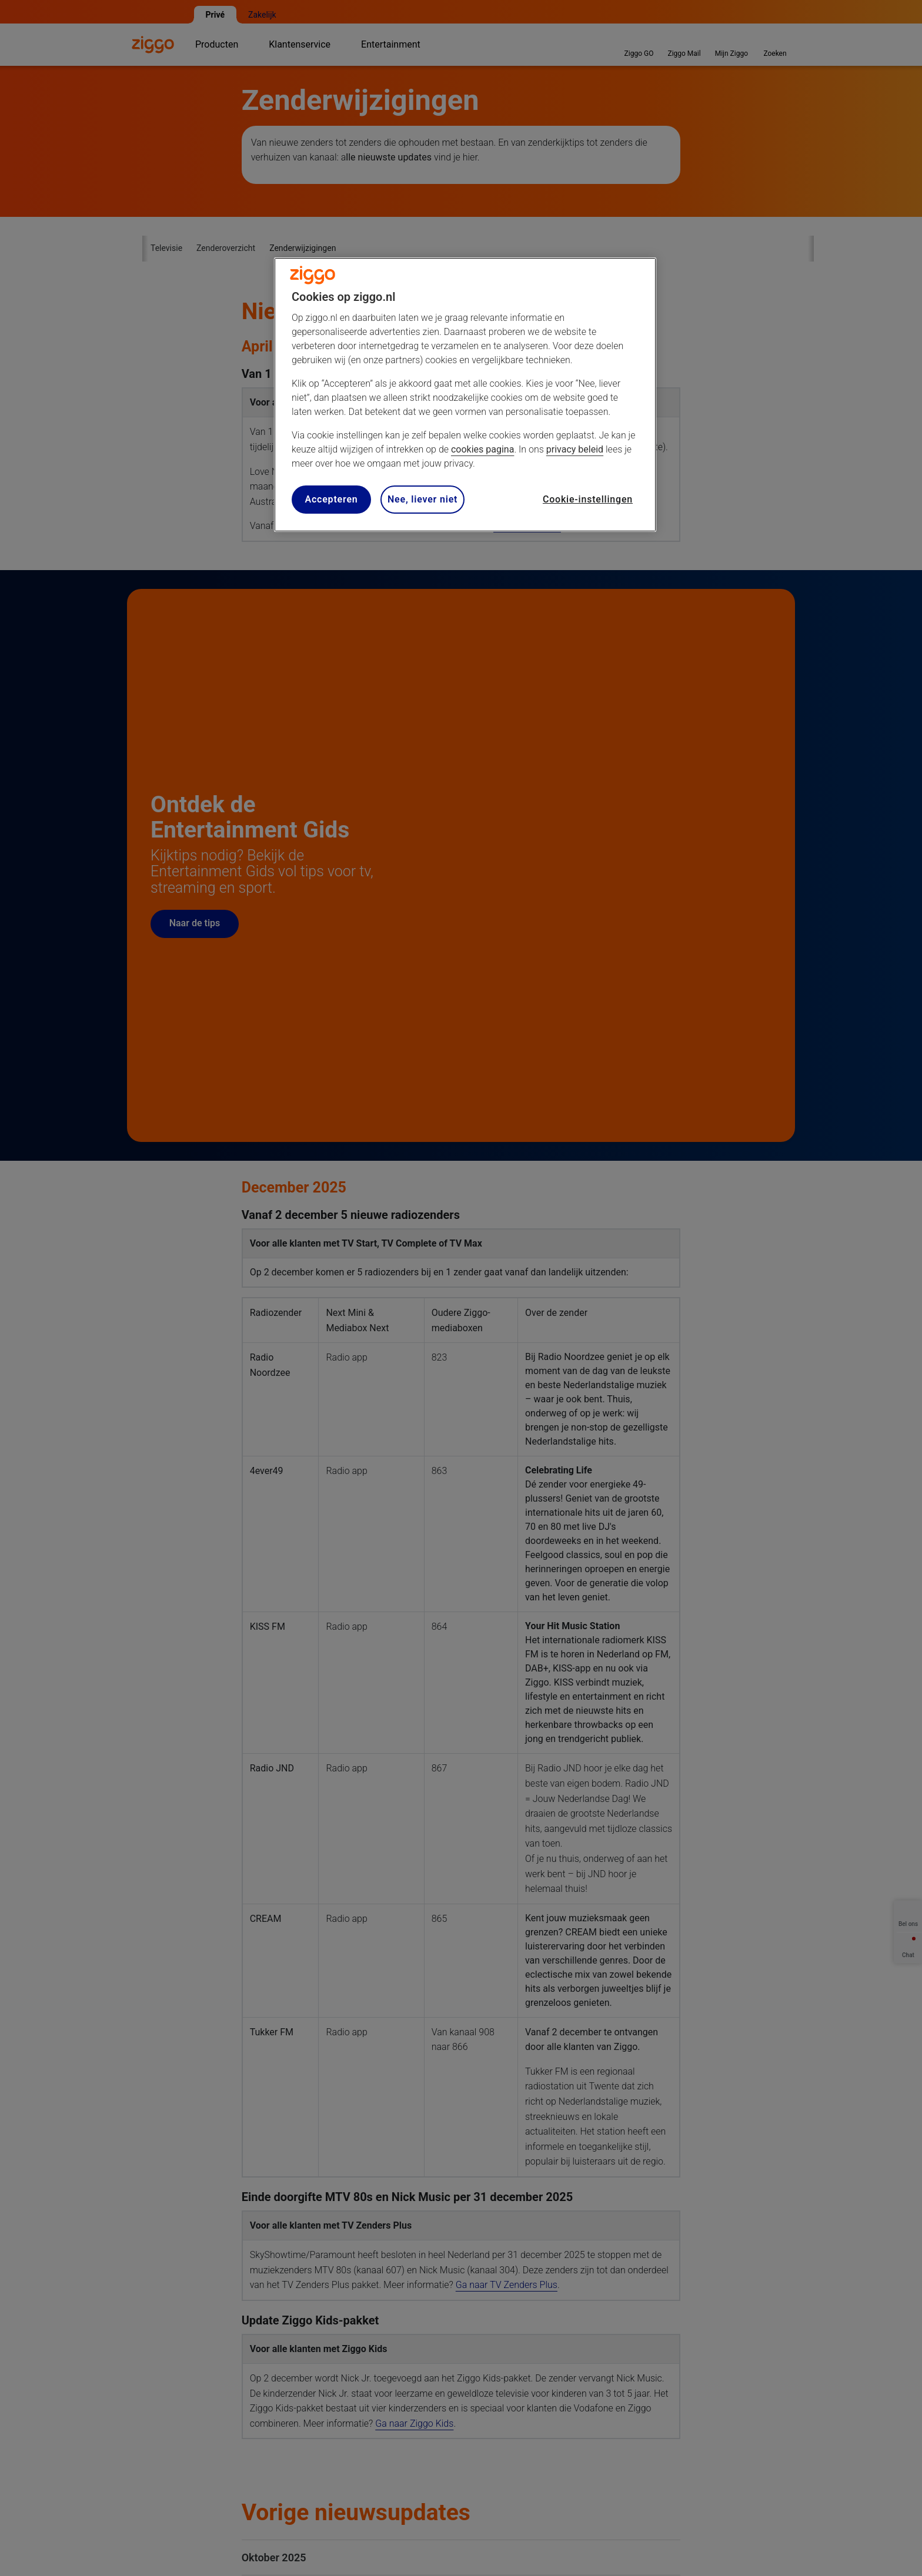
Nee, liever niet (422, 499)
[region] (465, 394)
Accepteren (331, 499)
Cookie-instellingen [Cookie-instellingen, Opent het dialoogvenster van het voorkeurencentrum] (588, 499)
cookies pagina (482, 449)
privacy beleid (574, 449)
